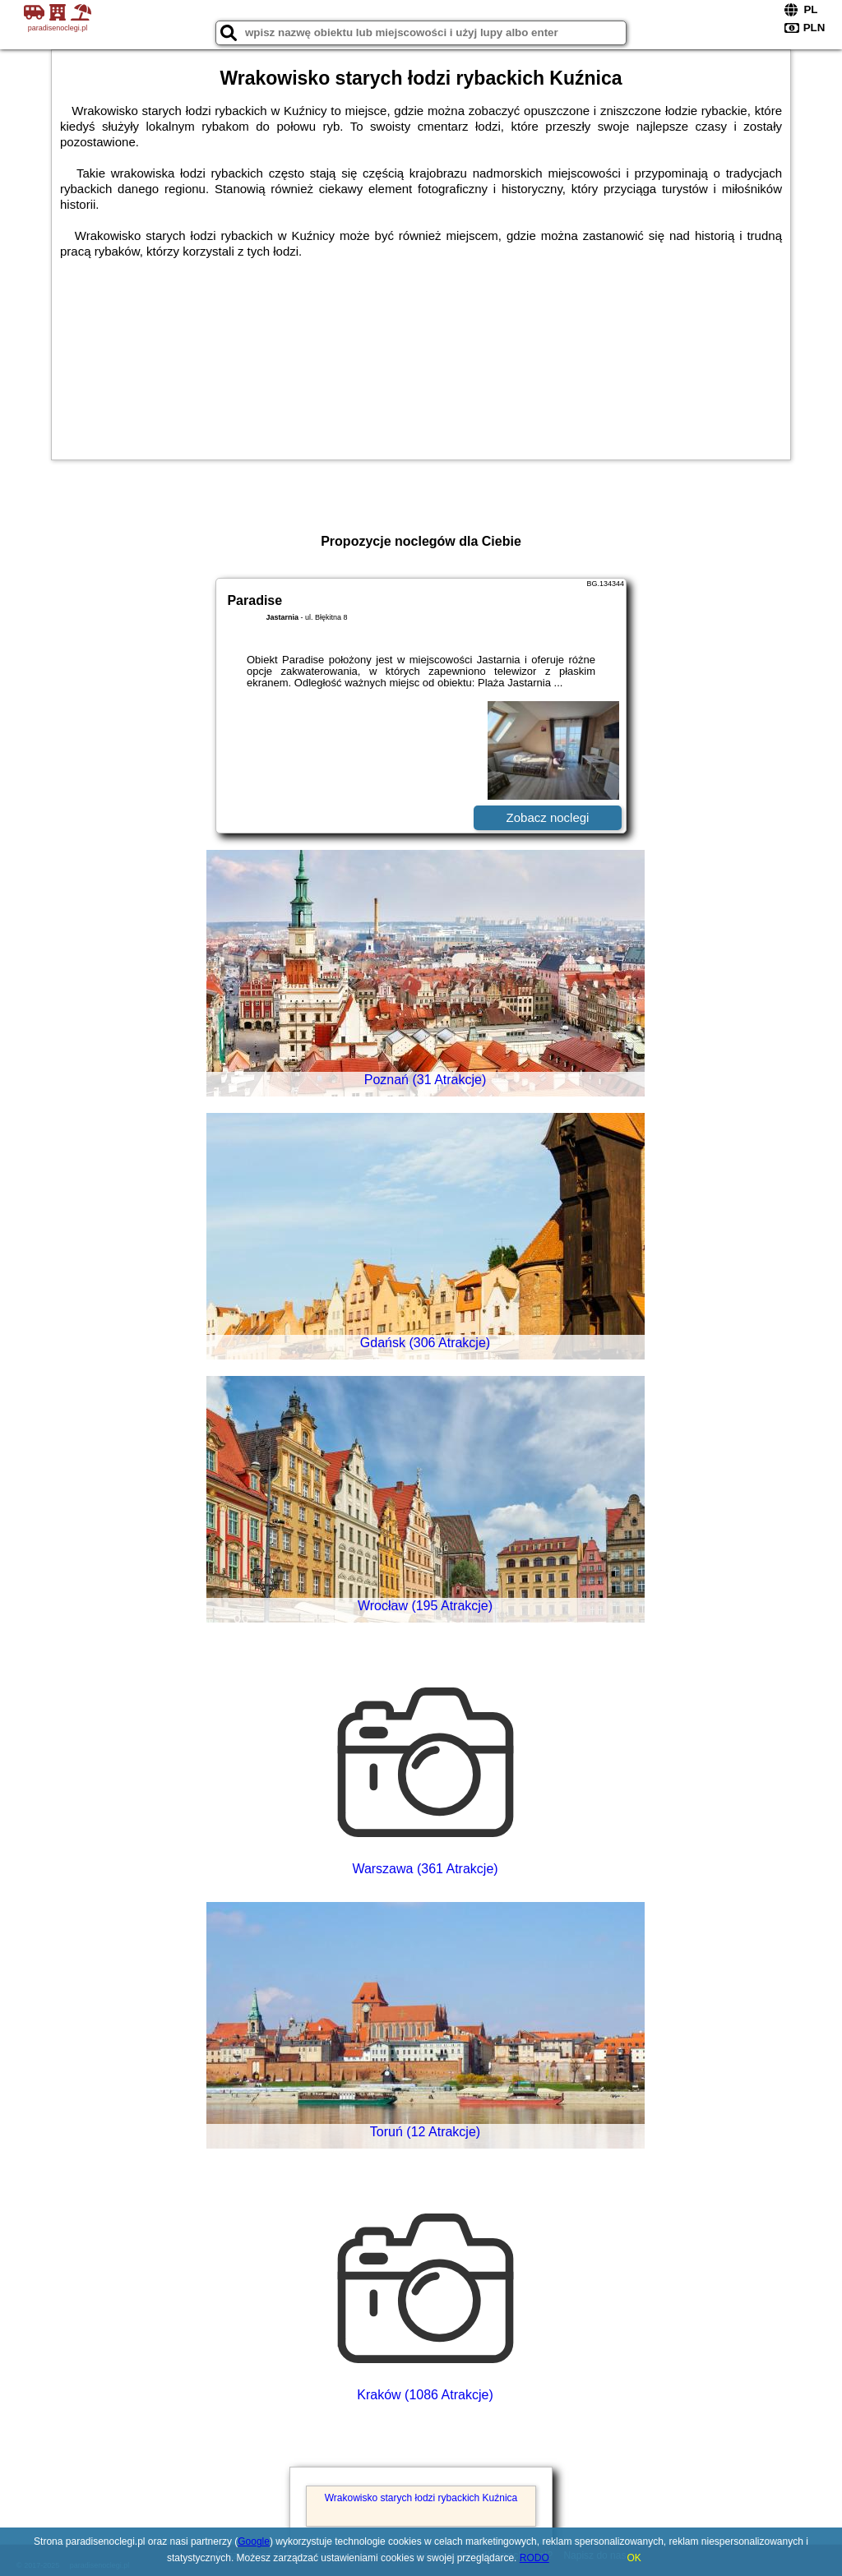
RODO (534, 2558)
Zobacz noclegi (548, 817)
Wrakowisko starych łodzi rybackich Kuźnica (421, 2498)
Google (254, 2541)
